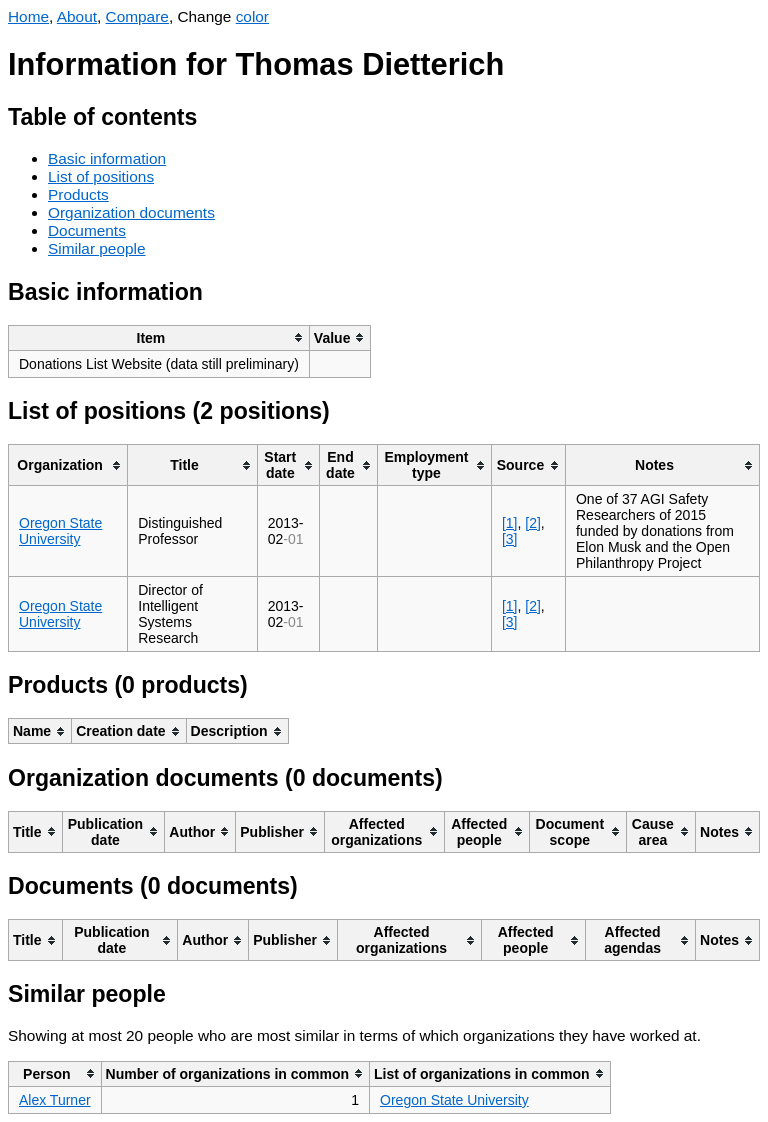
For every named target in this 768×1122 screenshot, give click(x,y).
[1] (510, 523)
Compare (137, 16)
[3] (510, 539)
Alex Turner (55, 1100)
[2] (533, 523)
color (252, 16)
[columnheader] (159, 337)
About (77, 16)
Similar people (97, 248)
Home (28, 16)
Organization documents (131, 212)
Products (78, 194)
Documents (87, 230)
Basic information (107, 158)
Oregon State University (60, 531)
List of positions (101, 176)
